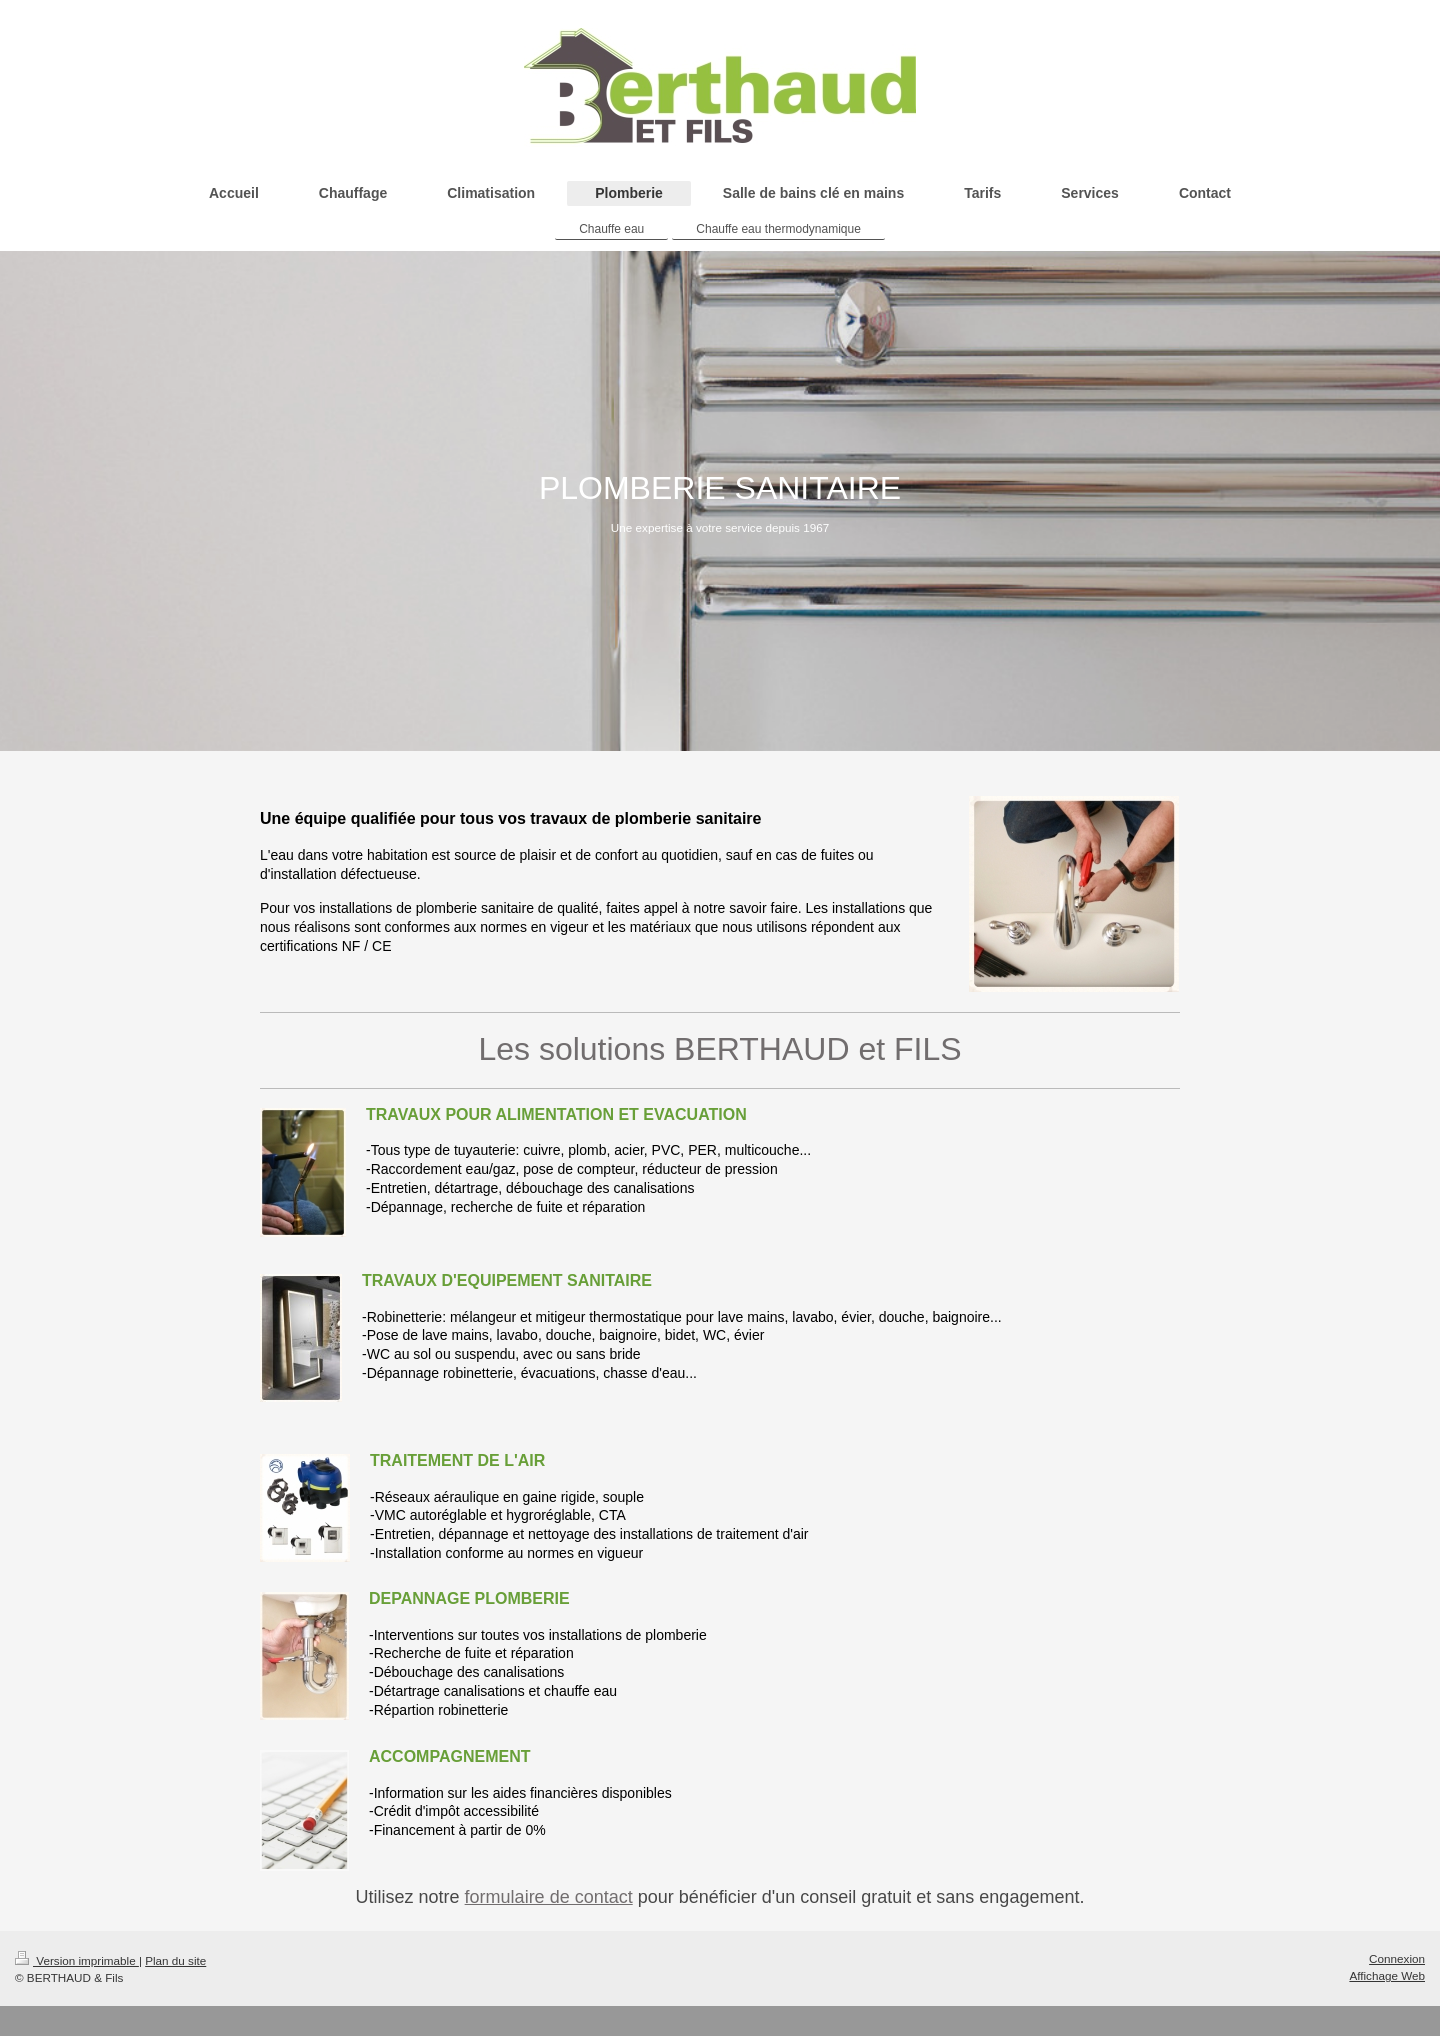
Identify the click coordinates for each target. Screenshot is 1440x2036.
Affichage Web (1387, 1975)
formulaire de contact (549, 1897)
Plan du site (175, 1960)
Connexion (1397, 1958)
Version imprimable (77, 1960)
